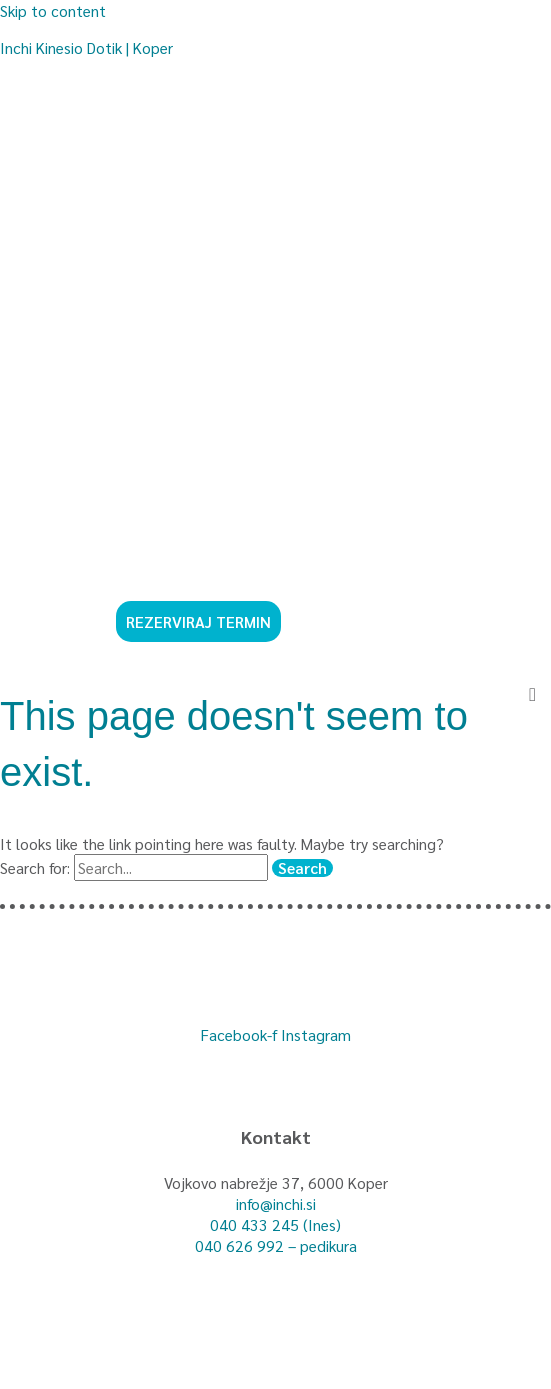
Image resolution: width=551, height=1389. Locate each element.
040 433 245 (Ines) (275, 1224)
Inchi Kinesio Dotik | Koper (86, 47)
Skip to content (53, 10)
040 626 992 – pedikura (276, 1245)
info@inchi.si (276, 1203)
